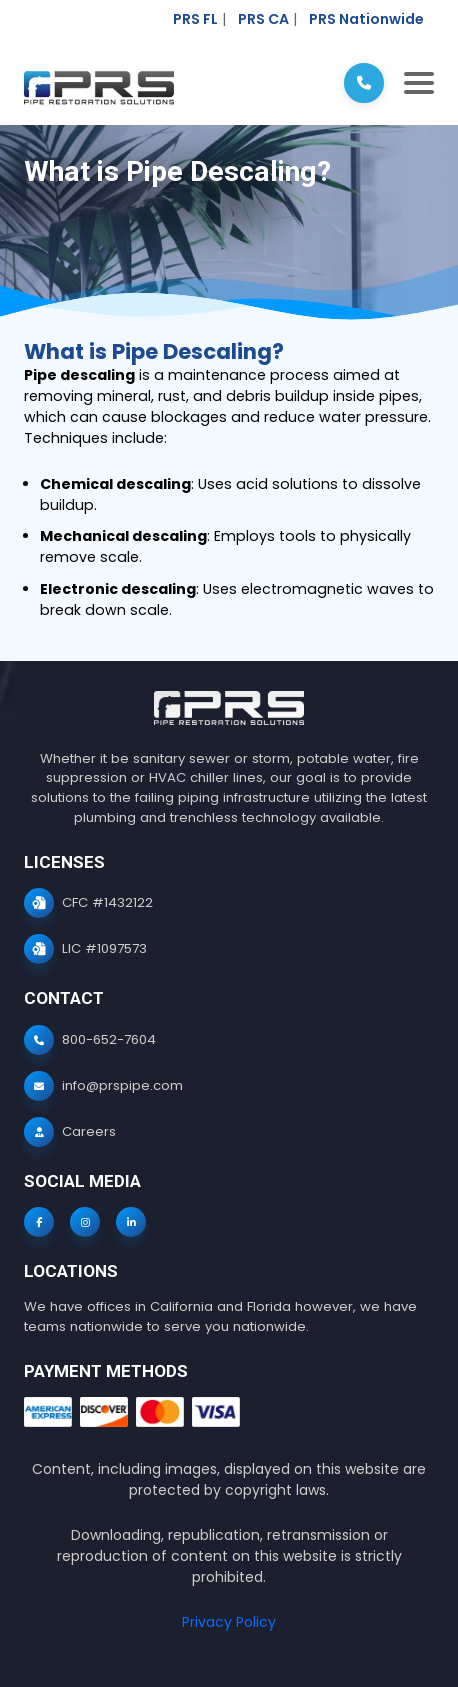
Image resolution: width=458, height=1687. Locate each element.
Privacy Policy (229, 1622)
